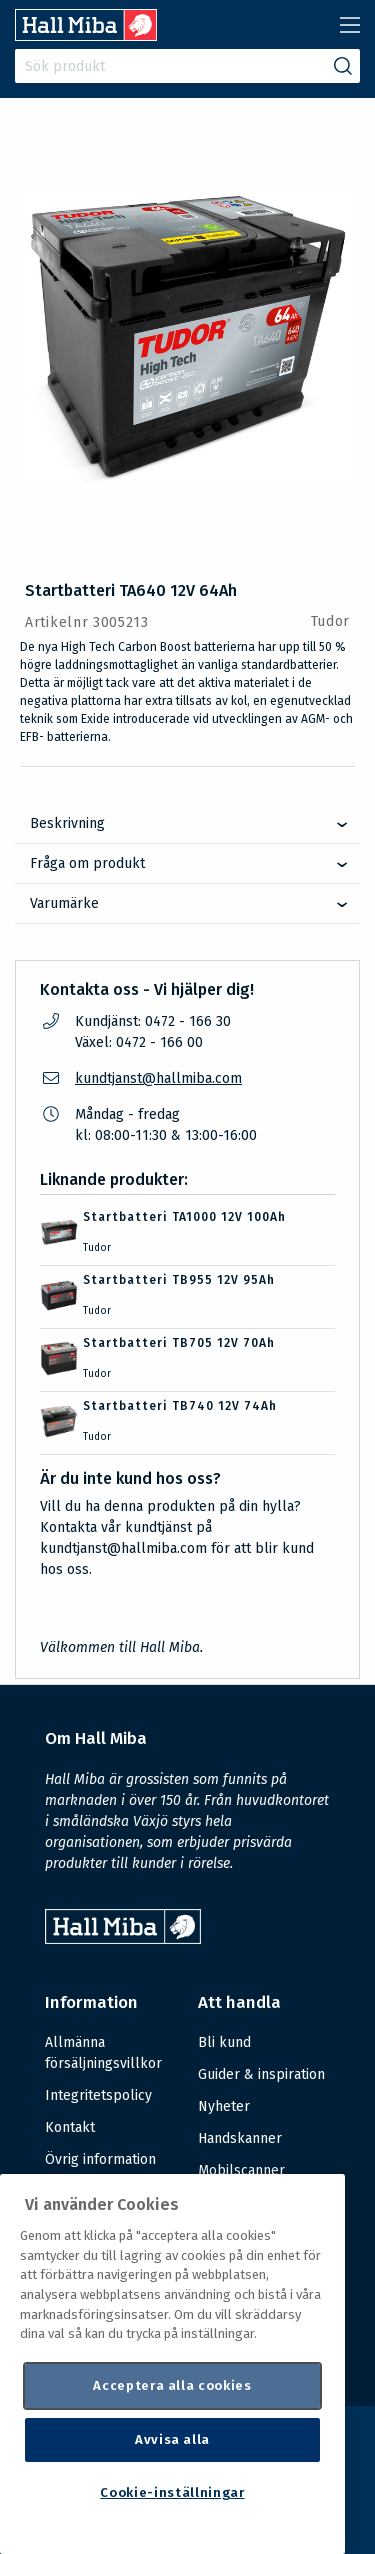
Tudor (331, 621)
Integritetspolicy (98, 2095)
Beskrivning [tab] (67, 823)
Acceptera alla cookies (172, 2385)
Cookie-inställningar (172, 2492)
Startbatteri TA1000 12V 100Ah (184, 1217)
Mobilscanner (241, 2170)
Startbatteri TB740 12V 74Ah (180, 1406)
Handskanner (240, 2138)
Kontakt (70, 2127)
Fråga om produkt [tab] (87, 863)
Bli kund (224, 2042)
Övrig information (100, 2159)
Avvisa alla (172, 2439)
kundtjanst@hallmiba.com (158, 1078)
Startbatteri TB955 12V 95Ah (179, 1280)
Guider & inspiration (261, 2074)
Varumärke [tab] (64, 903)
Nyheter (224, 2106)
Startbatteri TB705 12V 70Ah (179, 1343)
